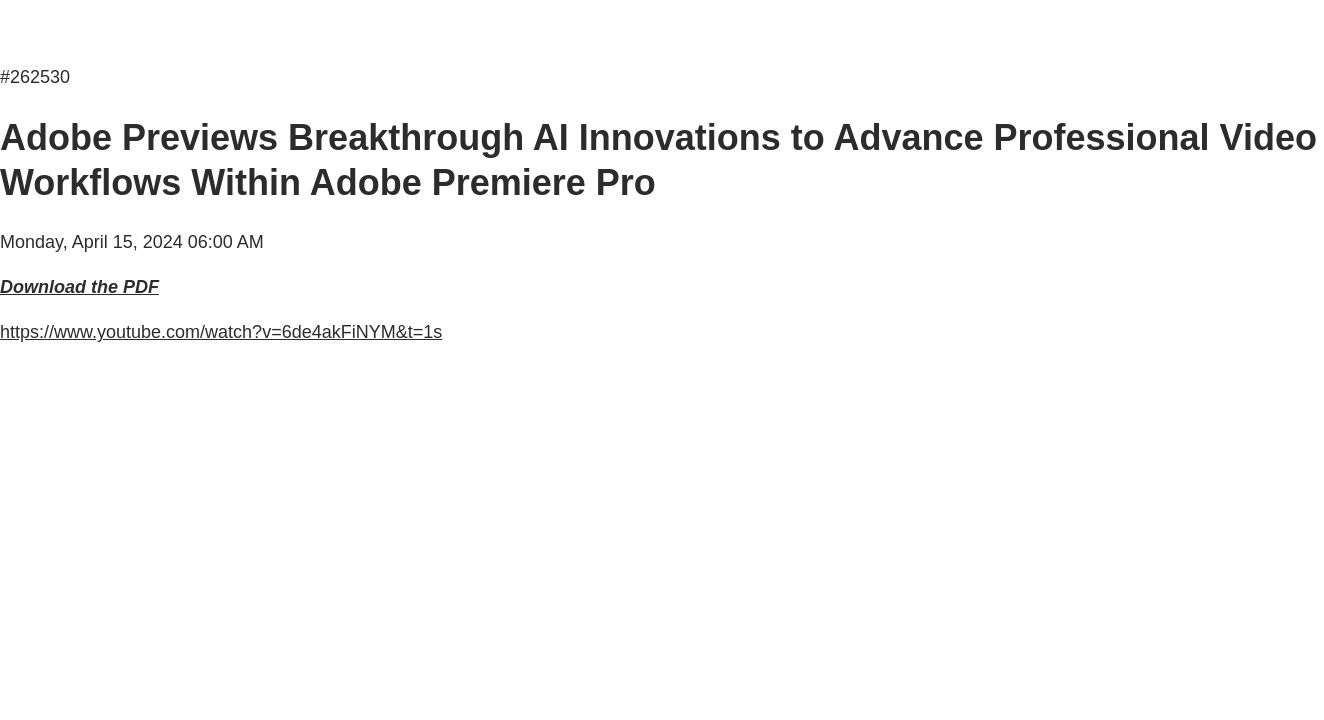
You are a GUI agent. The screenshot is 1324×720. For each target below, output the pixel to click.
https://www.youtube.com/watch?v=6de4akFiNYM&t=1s (221, 332)
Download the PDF (79, 287)
